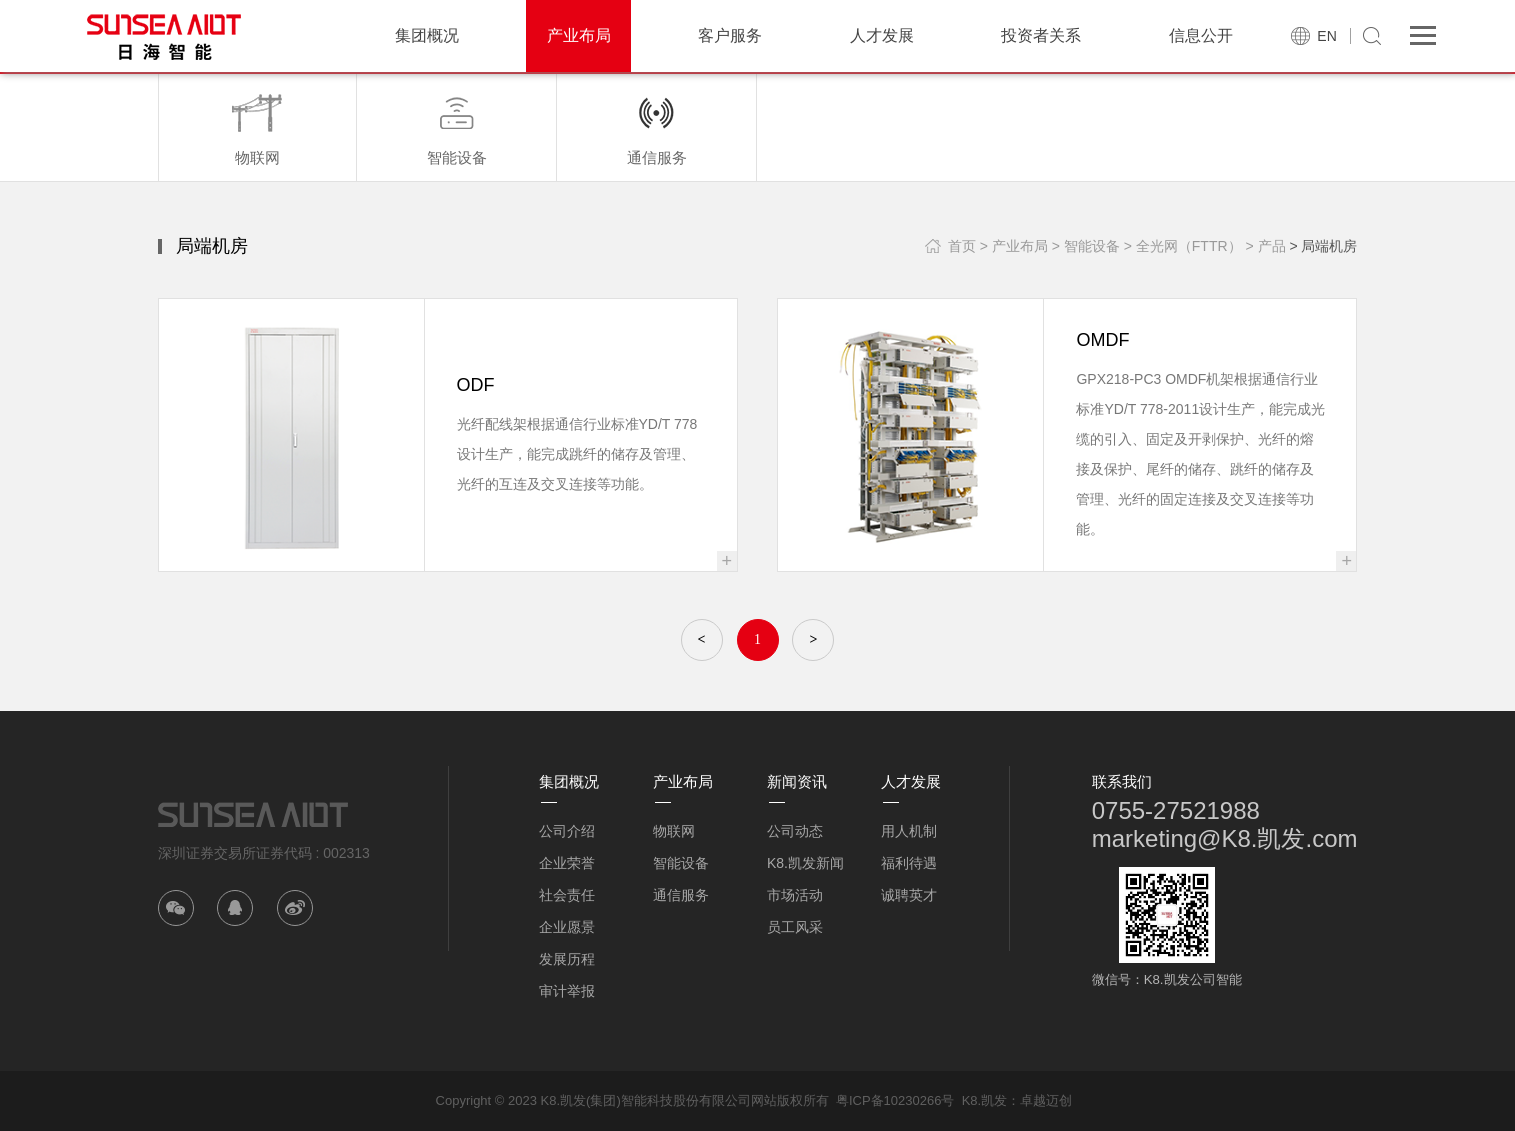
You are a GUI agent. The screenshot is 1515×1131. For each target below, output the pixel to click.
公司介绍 (567, 831)
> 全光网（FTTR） (1183, 246)
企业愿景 (567, 927)
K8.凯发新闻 (805, 863)
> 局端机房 (1323, 246)
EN (1326, 36)
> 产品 (1265, 246)
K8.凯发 (985, 1100)
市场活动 (795, 895)
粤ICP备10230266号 (895, 1100)
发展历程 (567, 959)
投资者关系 (1041, 35)
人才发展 (882, 35)
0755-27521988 (1176, 810)
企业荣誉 (567, 863)
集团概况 (427, 35)
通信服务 (681, 895)
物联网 (674, 831)
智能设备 (681, 863)
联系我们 (1122, 781)
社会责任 (567, 895)
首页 (962, 246)
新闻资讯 (797, 781)
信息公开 (1201, 35)
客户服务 (730, 35)
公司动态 (795, 831)
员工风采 (795, 927)
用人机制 (909, 831)
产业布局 (579, 35)
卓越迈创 (1046, 1100)
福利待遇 (909, 863)
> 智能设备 (1086, 246)
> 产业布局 (1014, 246)
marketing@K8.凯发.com (1225, 838)
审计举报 (567, 991)
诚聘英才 (909, 895)
